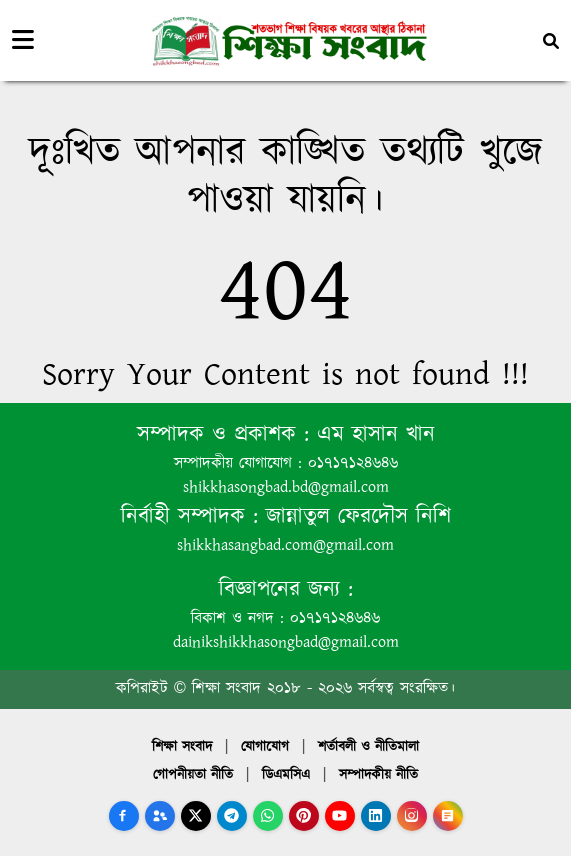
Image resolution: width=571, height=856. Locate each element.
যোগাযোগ (265, 747)
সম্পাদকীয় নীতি (378, 775)
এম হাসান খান (372, 434)
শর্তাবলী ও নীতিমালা (368, 747)
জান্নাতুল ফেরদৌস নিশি (354, 516)
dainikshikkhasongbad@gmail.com (286, 642)
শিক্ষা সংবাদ (182, 747)
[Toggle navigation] (23, 40)
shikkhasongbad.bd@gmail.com (286, 487)
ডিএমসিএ (286, 775)
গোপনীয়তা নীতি (193, 775)
